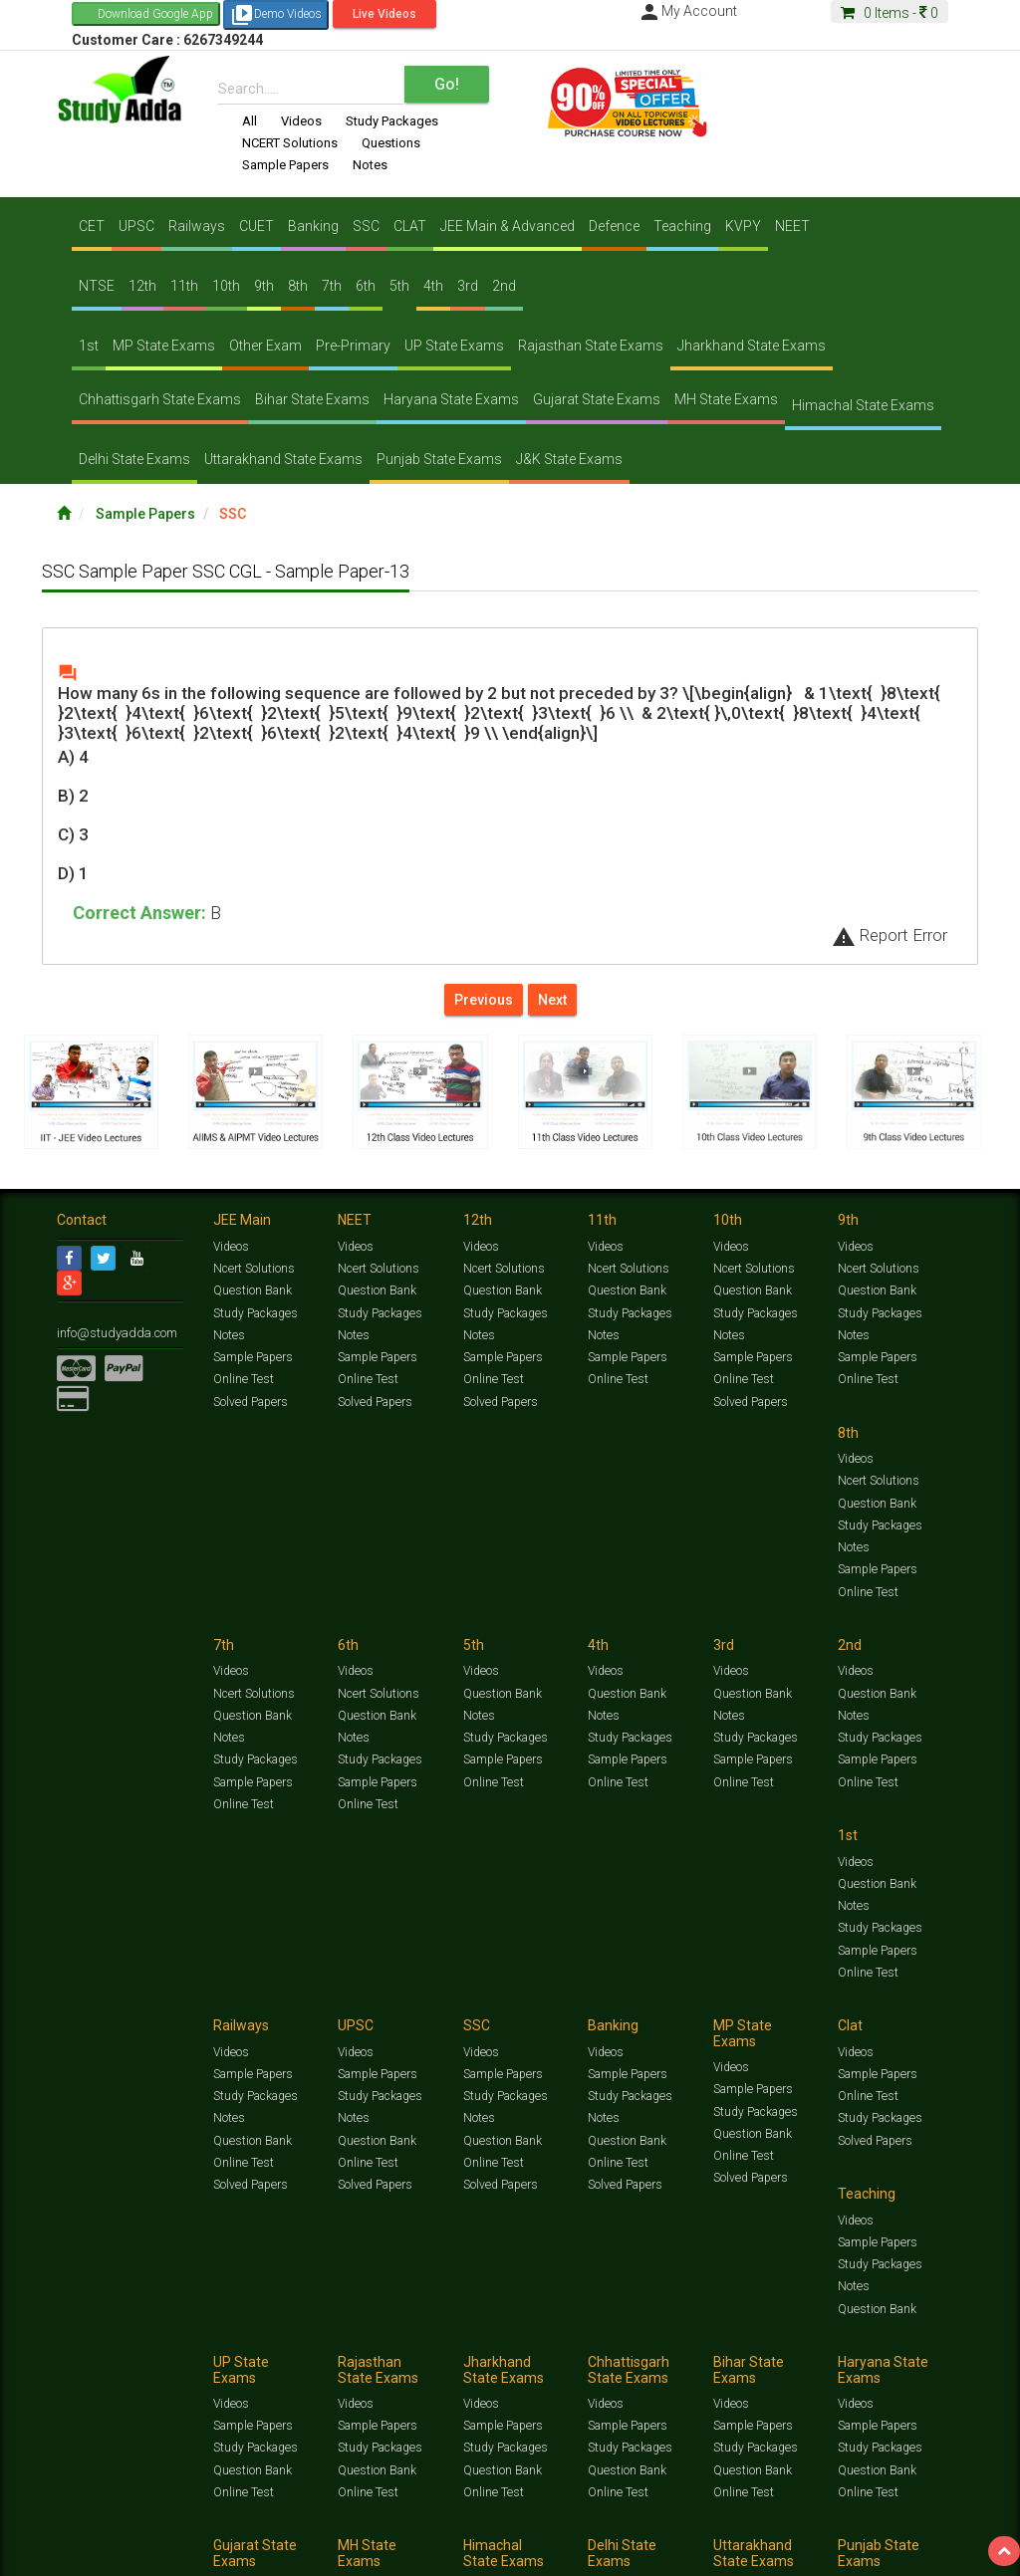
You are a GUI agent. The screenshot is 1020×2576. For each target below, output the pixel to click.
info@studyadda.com (114, 1335)
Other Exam (265, 345)
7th (332, 286)
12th (142, 286)
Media (207, 2552)
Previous (483, 1000)
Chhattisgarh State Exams (160, 399)
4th (433, 286)
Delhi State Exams (134, 459)
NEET (792, 226)
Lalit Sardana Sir (456, 2552)
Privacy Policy (696, 2552)
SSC (366, 226)
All (249, 121)
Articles (77, 2532)
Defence (614, 226)
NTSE (97, 286)
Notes (370, 164)
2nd (504, 286)
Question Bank (252, 1293)
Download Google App (155, 14)
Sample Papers (285, 164)
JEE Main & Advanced (507, 226)
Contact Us (86, 2552)
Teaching (682, 226)
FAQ (396, 2552)
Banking (313, 226)
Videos (301, 121)
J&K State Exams (569, 459)
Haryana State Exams (451, 399)
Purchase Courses (552, 2552)
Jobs (134, 2552)
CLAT (409, 226)
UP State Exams (454, 345)
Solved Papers (249, 1403)
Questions (391, 142)
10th (226, 286)
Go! (446, 84)
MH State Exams (726, 399)
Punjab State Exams (439, 459)
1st (89, 345)
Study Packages (392, 121)
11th (184, 286)
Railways (196, 226)
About (169, 2552)
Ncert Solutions (253, 1272)
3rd (467, 286)
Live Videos (384, 14)
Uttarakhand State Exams (283, 459)
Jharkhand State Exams (751, 345)
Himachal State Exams (863, 405)
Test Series (480, 2516)
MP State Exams (164, 345)
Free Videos (214, 2532)
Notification (259, 2552)
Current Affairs (920, 2516)
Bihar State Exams (312, 399)
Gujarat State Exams (596, 399)
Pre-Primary (353, 345)
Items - (889, 13)
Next (552, 1000)
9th (264, 286)
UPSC (136, 226)
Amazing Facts (142, 2532)
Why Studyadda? (337, 2552)
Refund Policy (770, 2552)
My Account (687, 11)
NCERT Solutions (290, 142)
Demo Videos (276, 15)
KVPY (743, 226)
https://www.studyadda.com (248, 2516)
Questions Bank (721, 2516)
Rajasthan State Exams (590, 345)
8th (298, 286)
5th (399, 286)
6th (366, 286)
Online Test (242, 1381)
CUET (256, 226)
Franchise (630, 2552)
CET (92, 226)
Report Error (889, 935)
